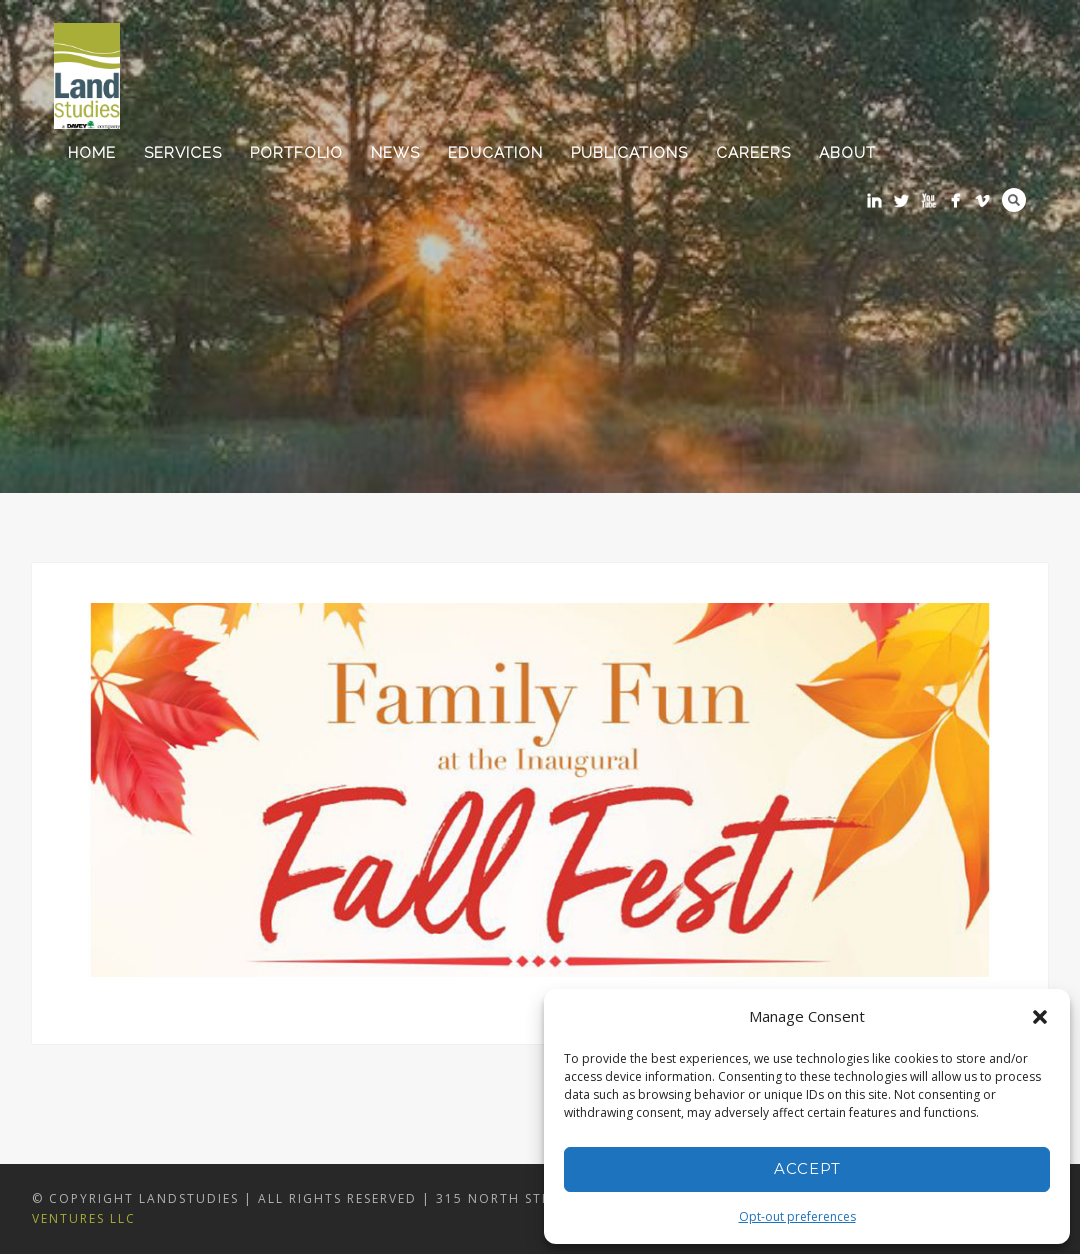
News (395, 153)
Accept (807, 1168)
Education (495, 153)
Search (1014, 200)
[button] (1040, 1017)
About (847, 153)
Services (183, 153)
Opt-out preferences (797, 1216)
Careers (753, 153)
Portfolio (296, 153)
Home (92, 153)
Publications (629, 153)
